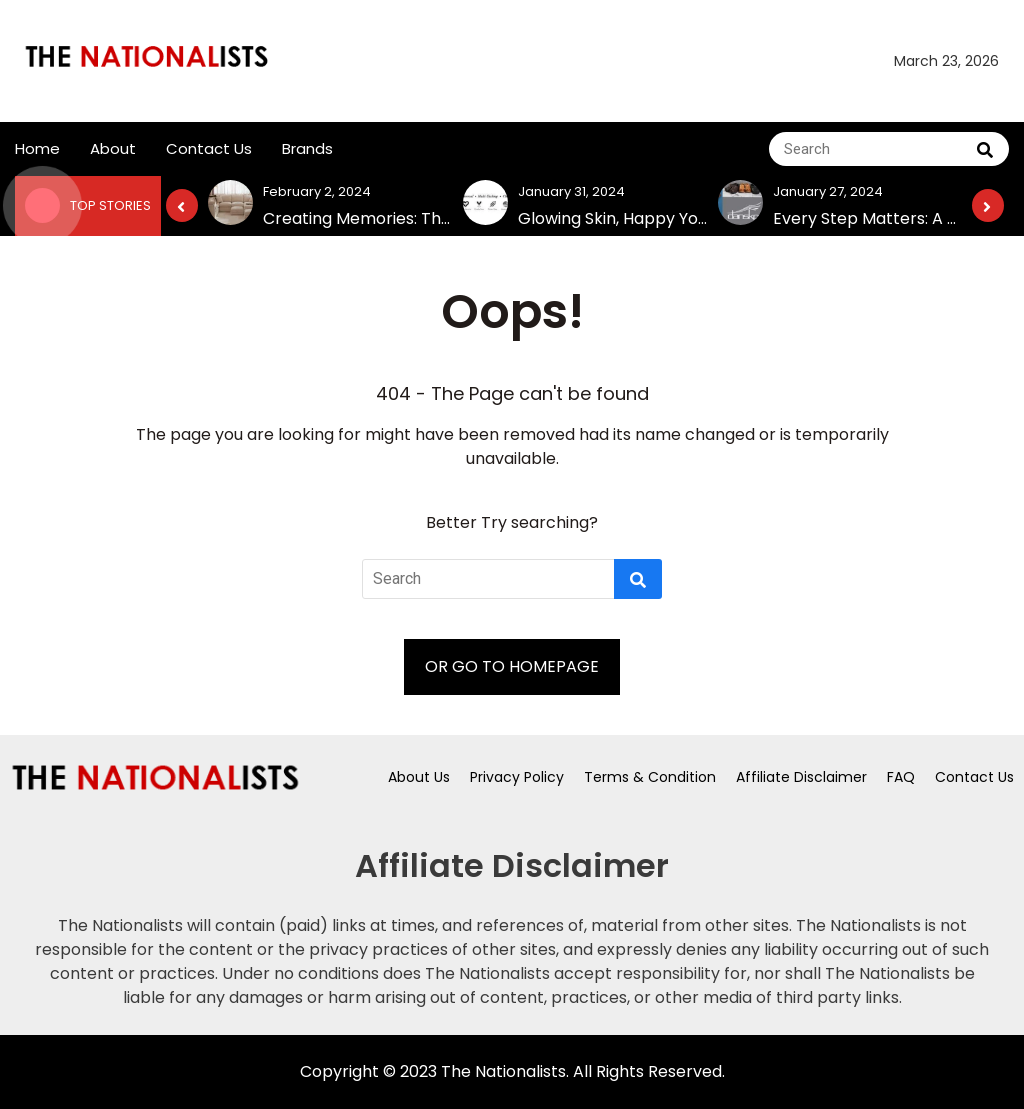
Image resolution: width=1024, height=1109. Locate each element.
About (113, 148)
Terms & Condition (650, 777)
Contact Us (209, 148)
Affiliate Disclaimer (801, 777)
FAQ (901, 777)
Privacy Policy (517, 777)
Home (37, 148)
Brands (307, 148)
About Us (419, 777)
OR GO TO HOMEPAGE (512, 666)
